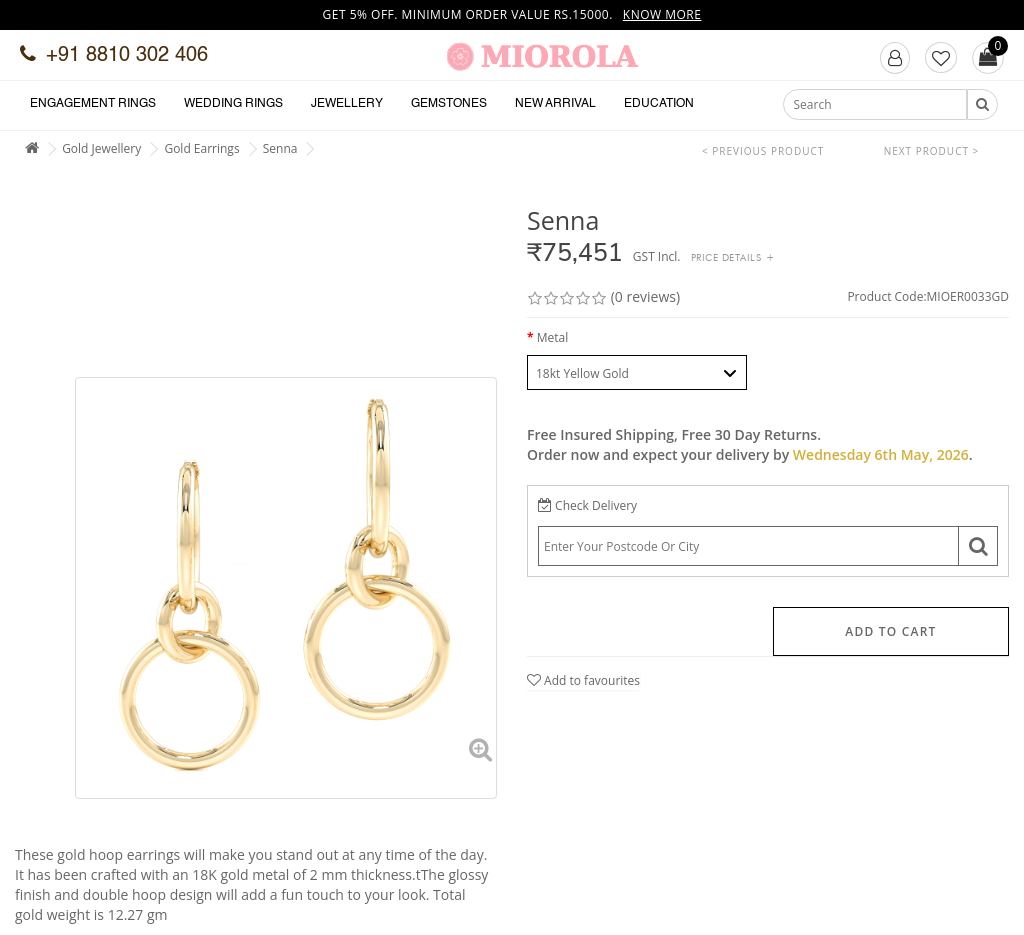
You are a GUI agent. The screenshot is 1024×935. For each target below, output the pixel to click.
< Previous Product (763, 151)
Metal (553, 337)
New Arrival (555, 104)
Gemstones (449, 104)
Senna (280, 148)
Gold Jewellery (101, 148)
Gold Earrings (201, 148)
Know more (662, 14)
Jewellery (347, 104)
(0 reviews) (645, 296)
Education (659, 104)
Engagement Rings (93, 104)
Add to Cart (890, 631)
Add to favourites (583, 680)
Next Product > (932, 151)
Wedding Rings (233, 104)
